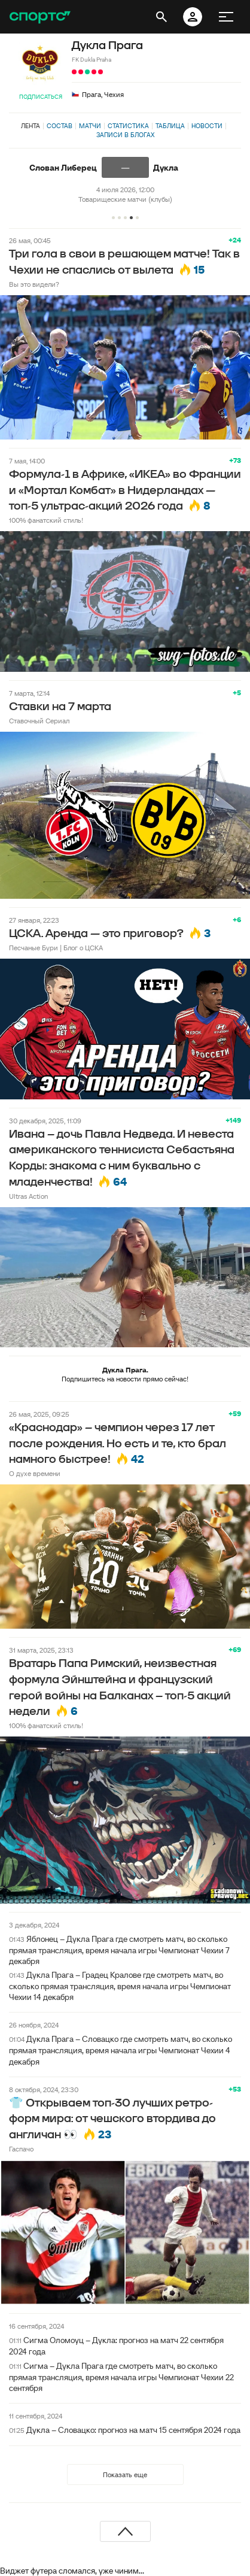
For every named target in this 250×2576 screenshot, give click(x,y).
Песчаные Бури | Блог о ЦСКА (56, 947)
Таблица (170, 126)
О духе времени (34, 1473)
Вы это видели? (34, 284)
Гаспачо (21, 2148)
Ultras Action (28, 1196)
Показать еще (125, 2474)
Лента (30, 126)
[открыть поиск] (161, 16)
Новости (206, 126)
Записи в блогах (125, 135)
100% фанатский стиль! (46, 520)
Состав (59, 126)
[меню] (226, 17)
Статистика (128, 126)
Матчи (90, 126)
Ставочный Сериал (39, 720)
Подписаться (40, 97)
